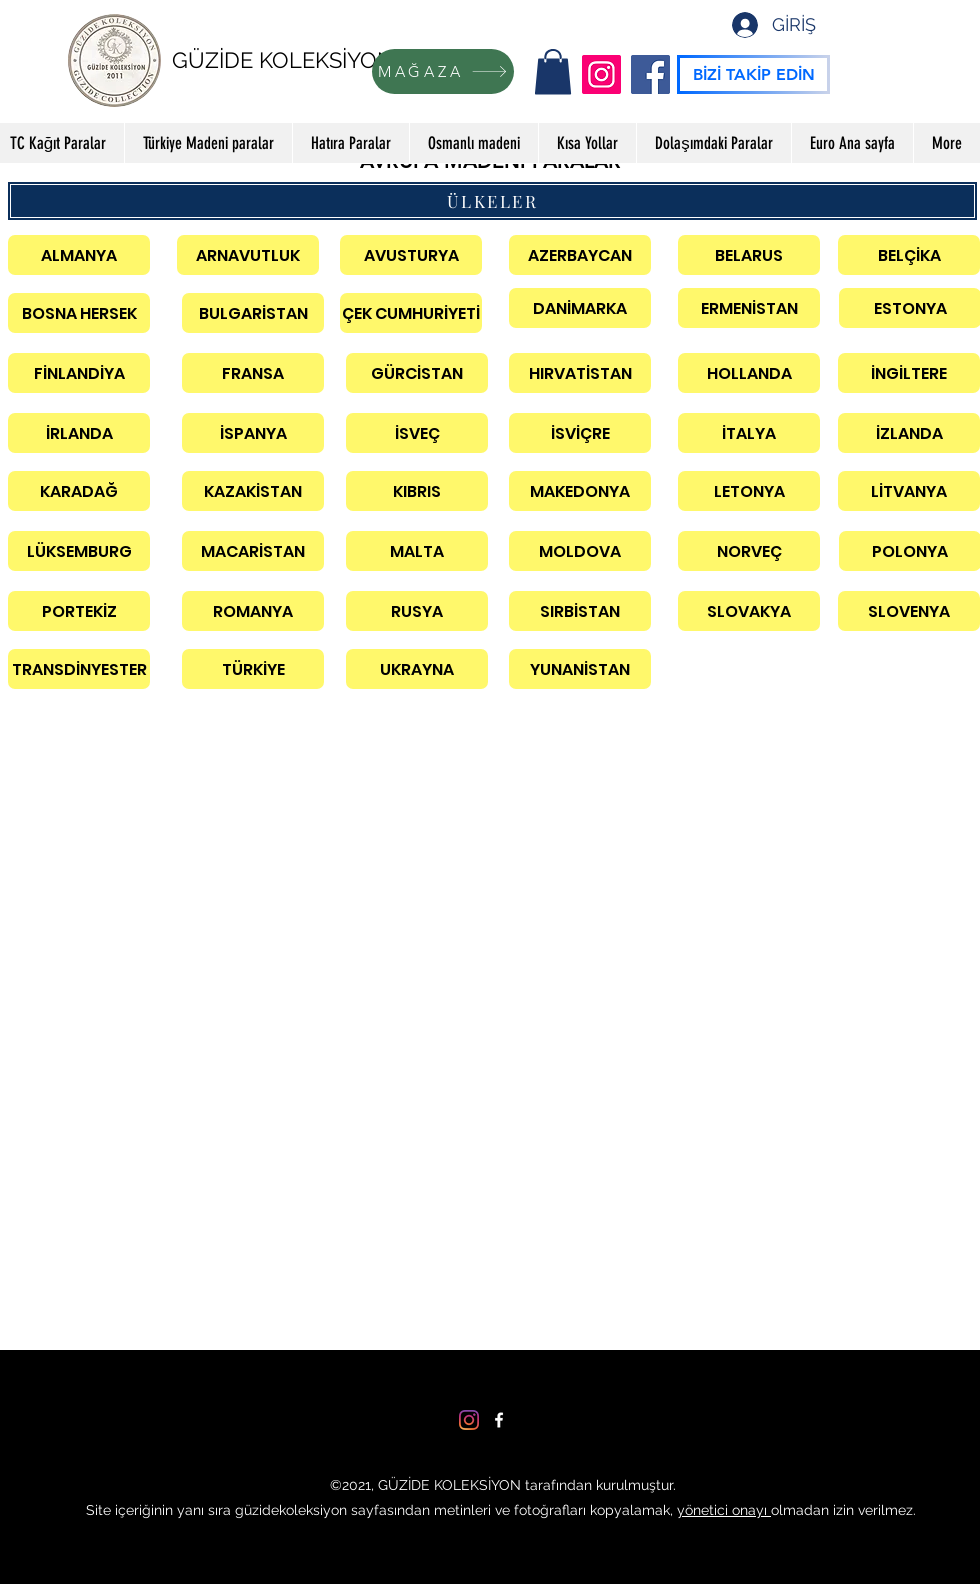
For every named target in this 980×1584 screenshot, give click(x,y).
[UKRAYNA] (417, 669)
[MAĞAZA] (443, 71)
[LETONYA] (749, 491)
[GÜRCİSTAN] (417, 373)
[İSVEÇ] (417, 433)
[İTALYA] (749, 433)
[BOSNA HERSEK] (79, 313)
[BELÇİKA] (909, 255)
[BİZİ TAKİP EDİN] (753, 74)
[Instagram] (601, 74)
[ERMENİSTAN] (749, 308)
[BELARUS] (749, 255)
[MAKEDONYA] (580, 491)
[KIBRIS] (417, 491)
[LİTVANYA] (909, 491)
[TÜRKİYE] (253, 669)
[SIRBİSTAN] (580, 611)
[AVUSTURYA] (411, 255)
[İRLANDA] (79, 433)
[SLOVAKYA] (749, 611)
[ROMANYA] (253, 611)
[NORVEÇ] (749, 551)
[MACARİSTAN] (253, 551)
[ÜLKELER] (492, 201)
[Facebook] (650, 74)
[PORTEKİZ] (79, 611)
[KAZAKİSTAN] (253, 491)
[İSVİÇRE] (580, 433)
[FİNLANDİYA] (79, 373)
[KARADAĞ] (79, 491)
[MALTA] (417, 551)
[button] (553, 71)
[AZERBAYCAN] (580, 255)
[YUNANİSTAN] (580, 669)
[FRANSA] (253, 373)
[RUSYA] (417, 611)
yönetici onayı (724, 1510)
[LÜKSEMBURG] (79, 551)
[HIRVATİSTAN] (580, 373)
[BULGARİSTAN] (253, 313)
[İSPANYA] (253, 433)
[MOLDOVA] (580, 551)
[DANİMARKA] (580, 308)
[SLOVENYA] (909, 611)
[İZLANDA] (909, 433)
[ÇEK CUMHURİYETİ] (411, 313)
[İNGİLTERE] (909, 373)
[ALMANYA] (79, 255)
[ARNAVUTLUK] (248, 255)
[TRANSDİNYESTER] (79, 669)
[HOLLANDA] (749, 373)
